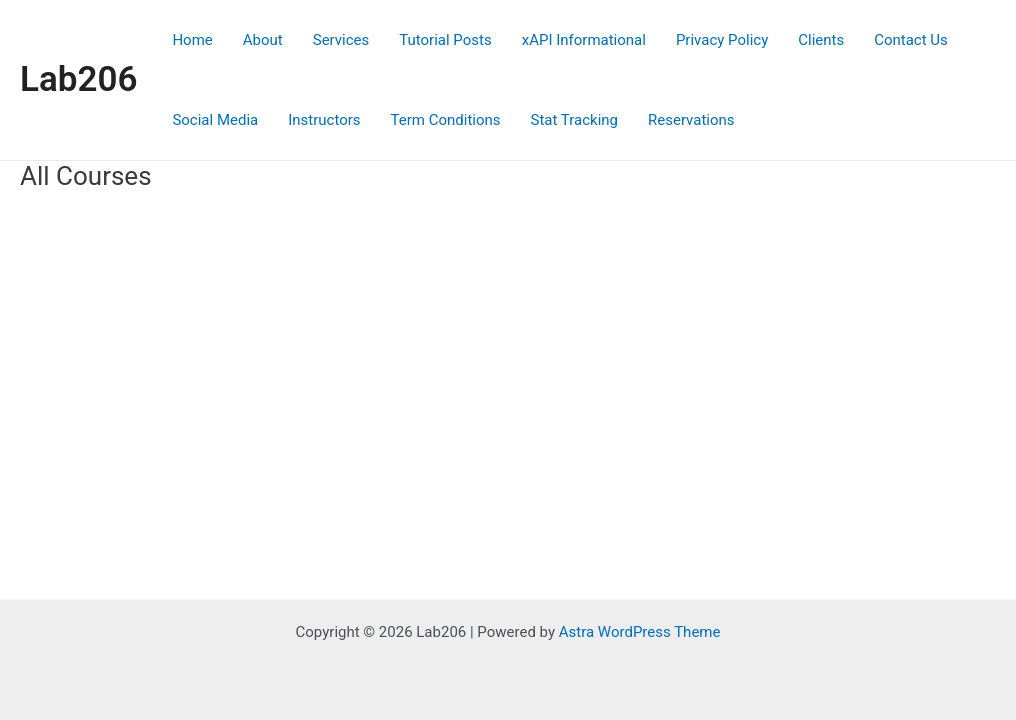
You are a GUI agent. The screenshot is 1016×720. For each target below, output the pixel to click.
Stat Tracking (574, 120)
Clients (821, 40)
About (263, 40)
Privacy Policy (722, 40)
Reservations (691, 120)
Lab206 (78, 79)
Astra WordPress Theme (640, 632)
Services (341, 40)
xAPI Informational (584, 40)
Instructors (324, 120)
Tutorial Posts (445, 40)
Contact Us (911, 40)
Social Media (215, 120)
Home (192, 40)
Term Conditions (446, 120)
